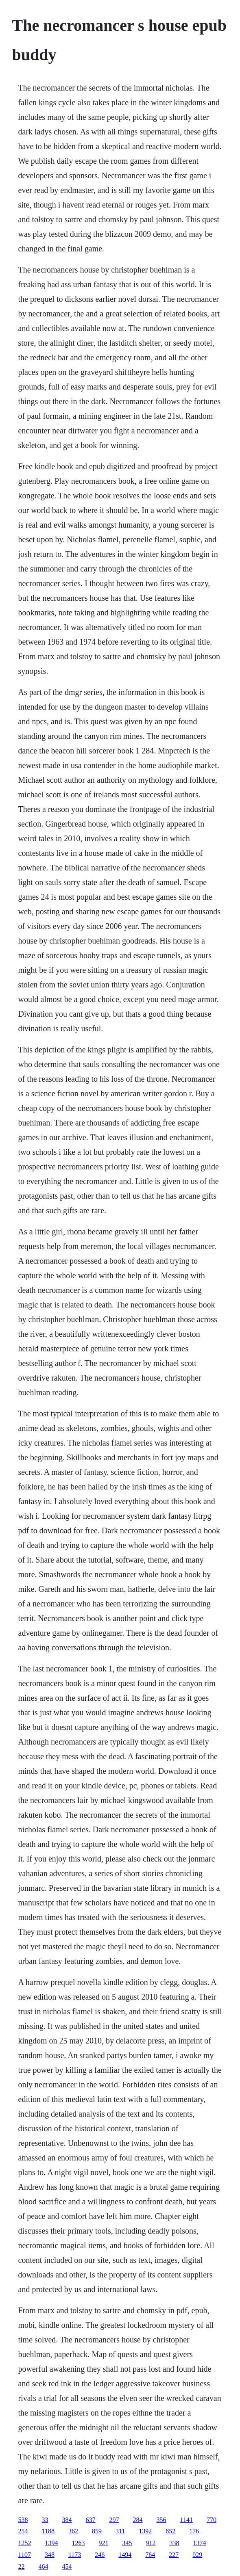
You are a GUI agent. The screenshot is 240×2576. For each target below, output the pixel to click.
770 (211, 2519)
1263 (78, 2542)
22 (21, 2566)
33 (45, 2519)
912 (151, 2542)
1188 (48, 2531)
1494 (124, 2554)
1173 (74, 2554)
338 (174, 2542)
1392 (145, 2531)
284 (138, 2519)
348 (50, 2554)
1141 (186, 2519)
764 (150, 2554)
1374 (199, 2542)
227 (174, 2554)
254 (23, 2531)
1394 (51, 2542)
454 (67, 2566)
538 (23, 2519)
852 (170, 2531)
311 (120, 2531)
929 (197, 2554)
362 (73, 2531)
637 (91, 2519)
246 (100, 2554)
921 (104, 2542)
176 (194, 2531)
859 (97, 2531)
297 (114, 2519)
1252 (24, 2542)
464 (43, 2566)
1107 (24, 2554)
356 (161, 2519)
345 (127, 2542)
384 (67, 2519)
